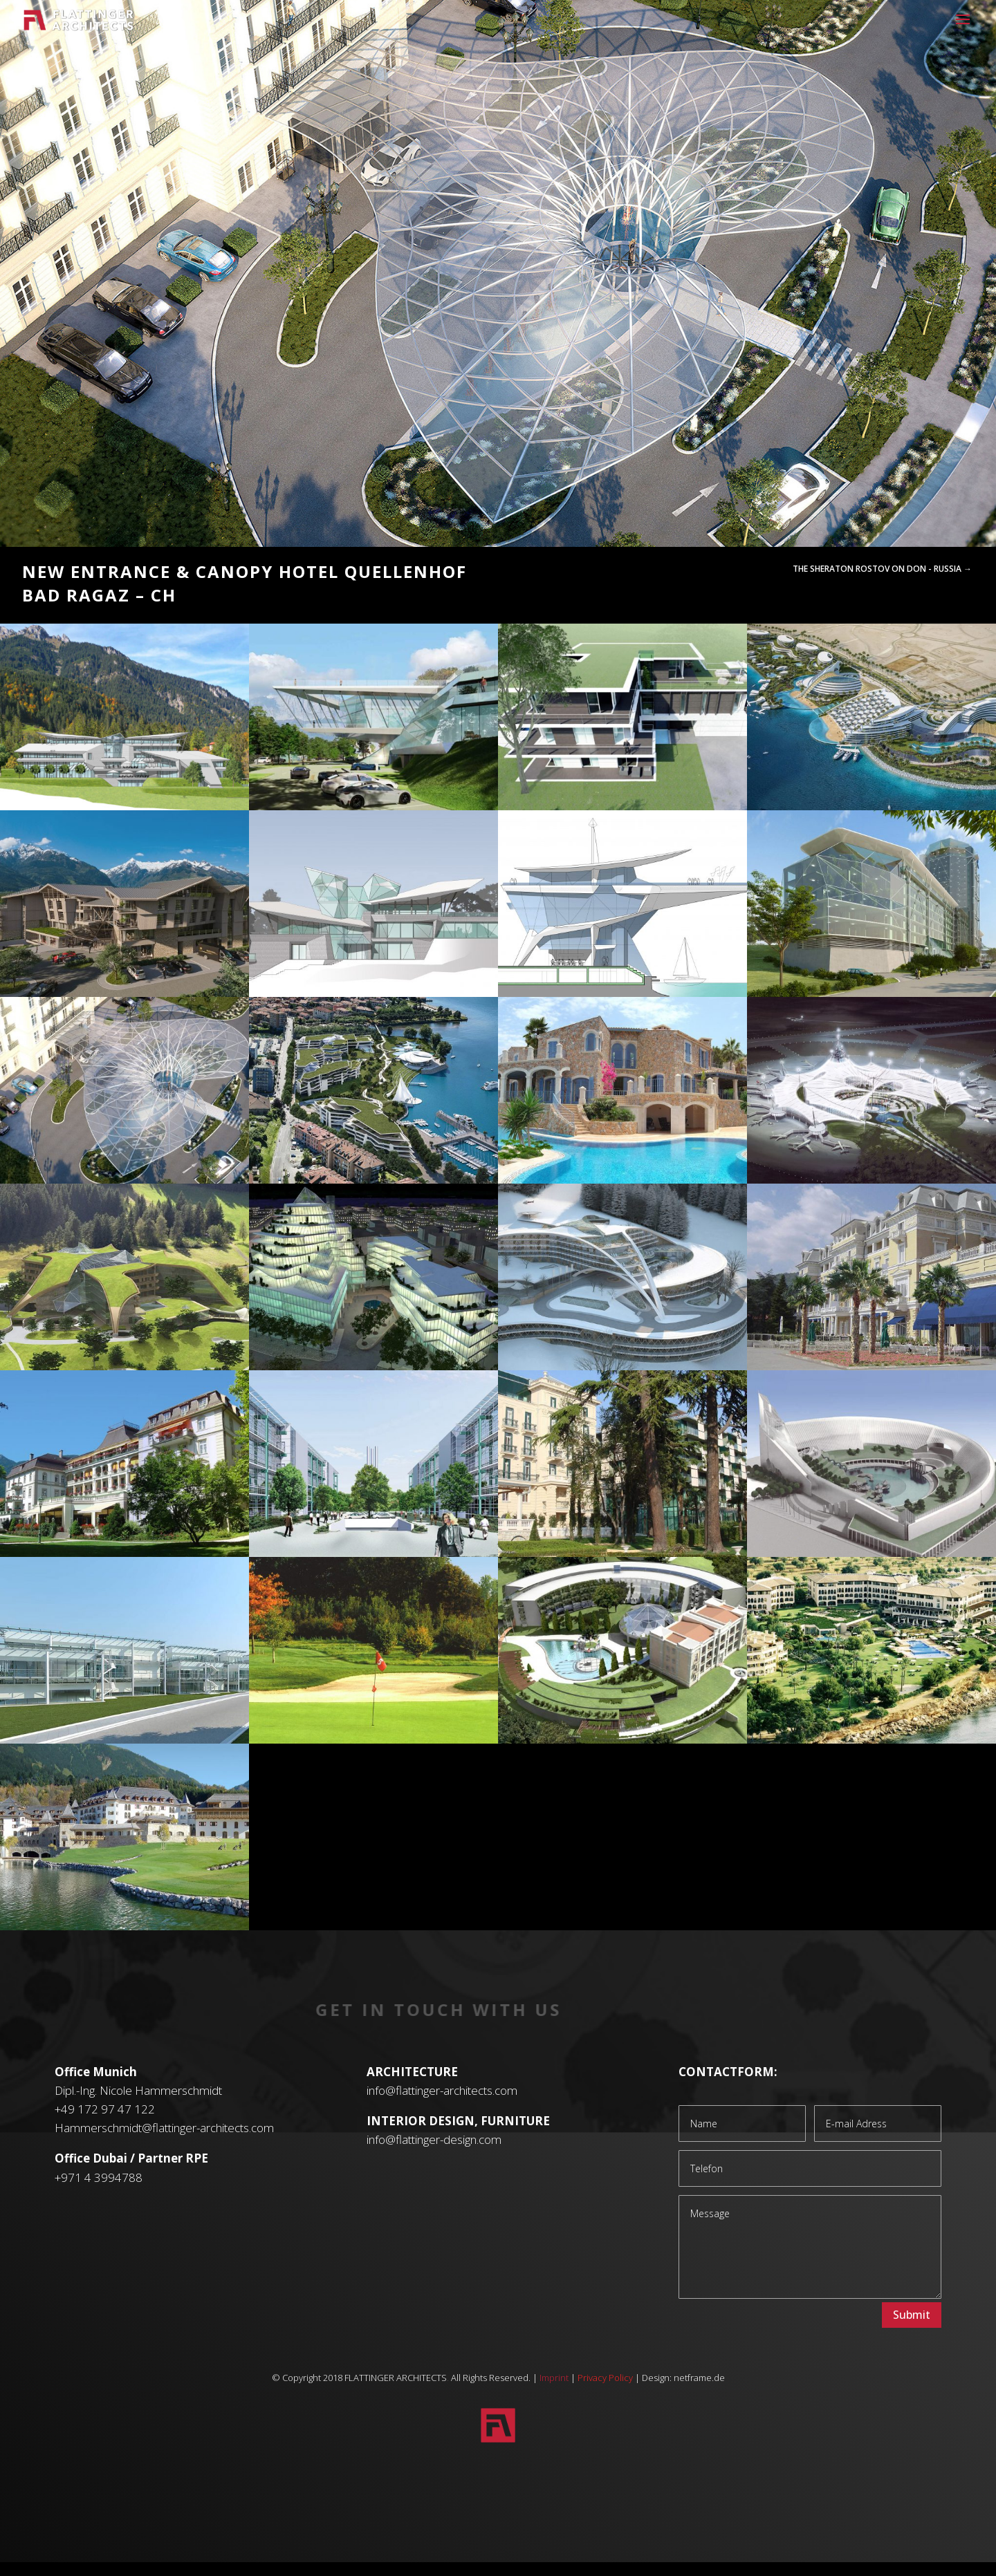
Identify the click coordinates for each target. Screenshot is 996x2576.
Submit (911, 2314)
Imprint (554, 2377)
